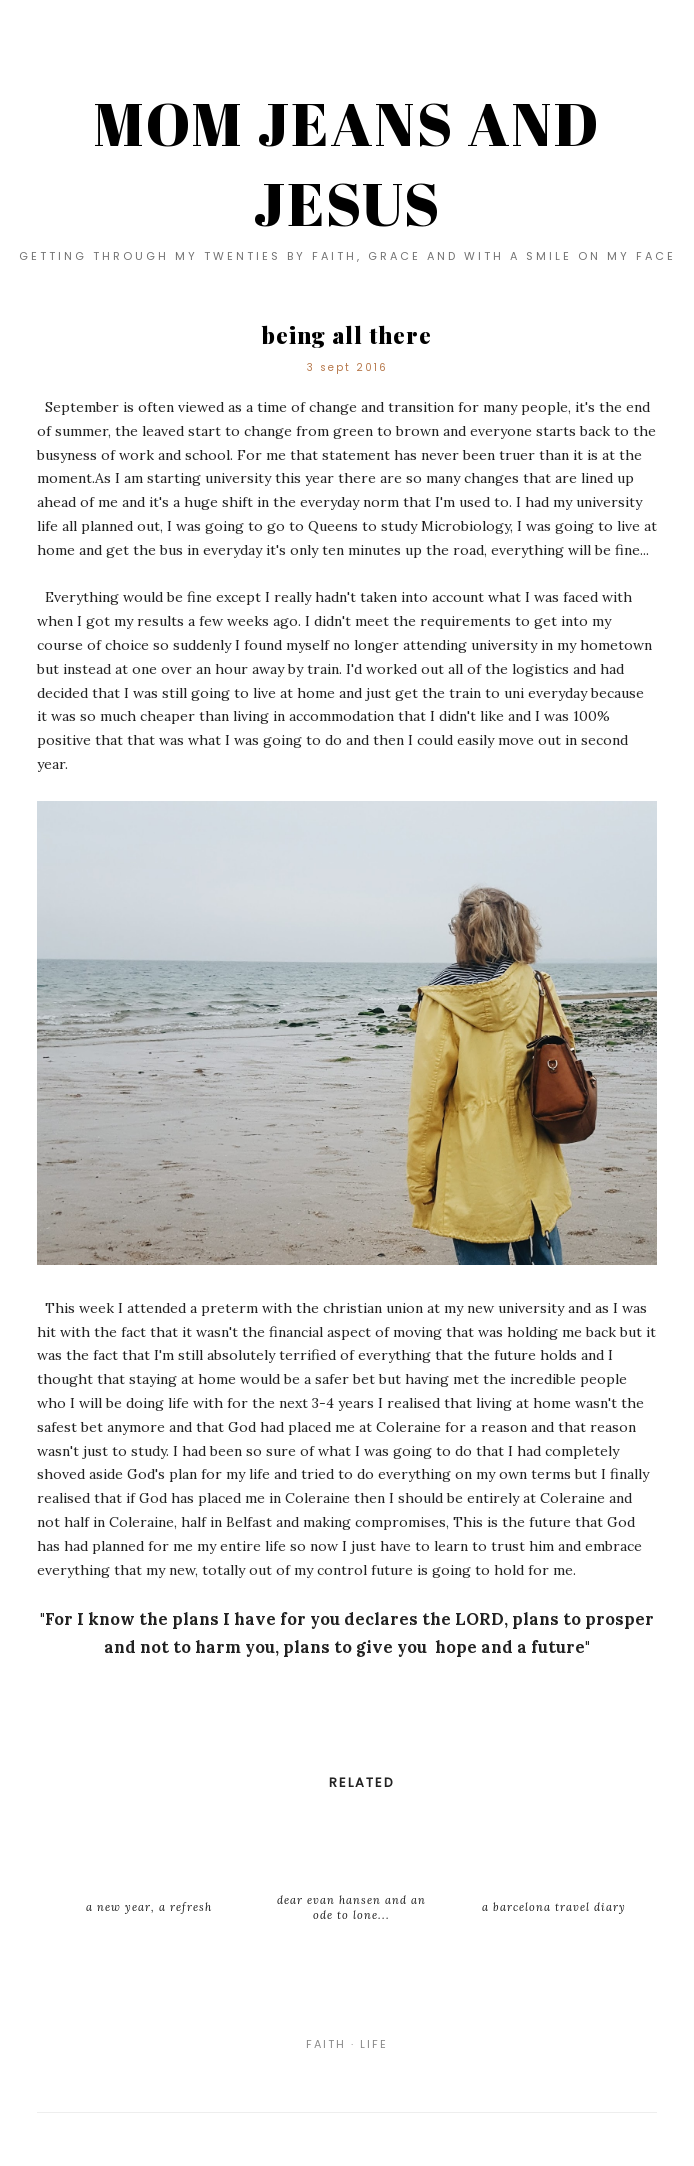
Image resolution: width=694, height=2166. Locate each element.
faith (326, 2044)
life (374, 2044)
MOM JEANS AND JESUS (347, 163)
